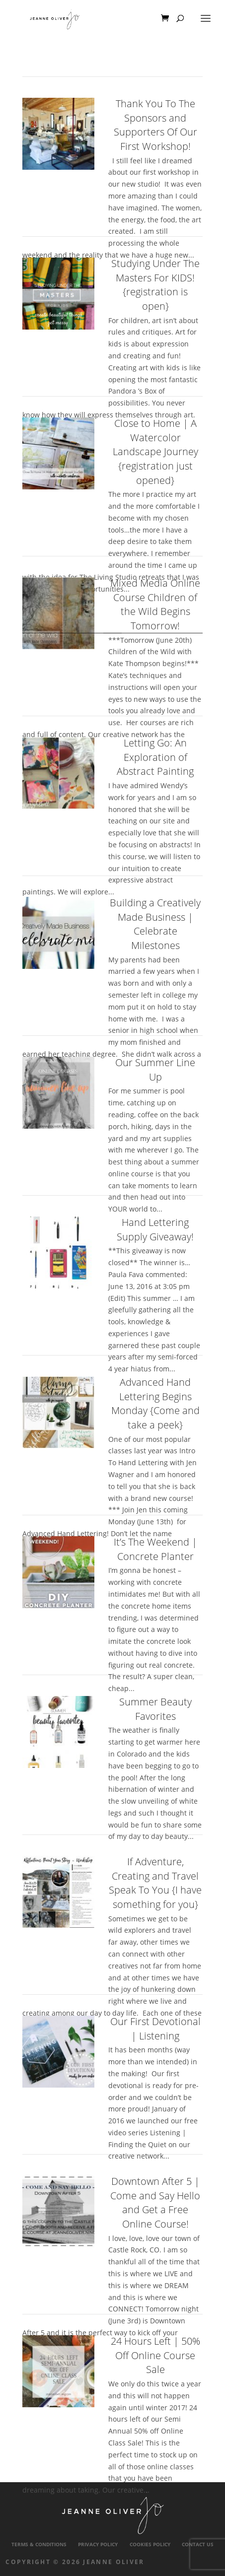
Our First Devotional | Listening (155, 2028)
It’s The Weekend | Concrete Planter (155, 1549)
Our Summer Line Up (155, 1070)
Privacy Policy (98, 2544)
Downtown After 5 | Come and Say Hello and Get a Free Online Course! (155, 2202)
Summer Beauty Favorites (155, 1709)
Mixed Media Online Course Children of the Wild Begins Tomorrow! (155, 604)
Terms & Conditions (39, 2544)
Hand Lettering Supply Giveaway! (155, 1229)
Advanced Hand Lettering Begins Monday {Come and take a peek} (155, 1403)
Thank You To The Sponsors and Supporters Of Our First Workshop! (155, 125)
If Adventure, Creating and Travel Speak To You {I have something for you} (155, 1883)
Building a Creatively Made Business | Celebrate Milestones (155, 924)
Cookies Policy (150, 2544)
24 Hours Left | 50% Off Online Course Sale (155, 2355)
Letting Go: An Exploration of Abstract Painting (155, 757)
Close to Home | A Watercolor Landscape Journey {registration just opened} (155, 451)
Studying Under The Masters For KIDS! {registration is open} (155, 285)
